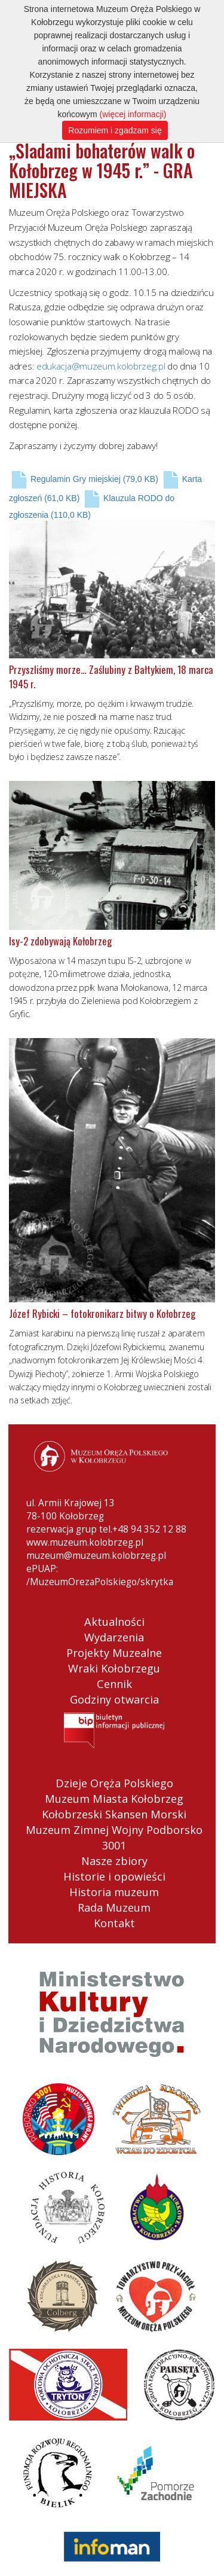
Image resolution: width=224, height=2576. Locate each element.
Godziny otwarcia (114, 1699)
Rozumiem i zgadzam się (114, 130)
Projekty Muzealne (114, 1653)
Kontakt (114, 1923)
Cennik (114, 1684)
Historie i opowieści (114, 1876)
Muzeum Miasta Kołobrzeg (114, 1798)
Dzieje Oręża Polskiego (114, 1783)
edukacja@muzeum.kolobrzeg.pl (100, 366)
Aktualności (114, 1621)
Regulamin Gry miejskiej (83, 479)
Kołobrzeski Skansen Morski (114, 1814)
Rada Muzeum (114, 1907)
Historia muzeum (114, 1892)
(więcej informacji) (133, 114)
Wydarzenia (114, 1637)
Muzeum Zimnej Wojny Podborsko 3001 (114, 1837)
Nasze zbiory (114, 1861)
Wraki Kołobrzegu (114, 1668)
